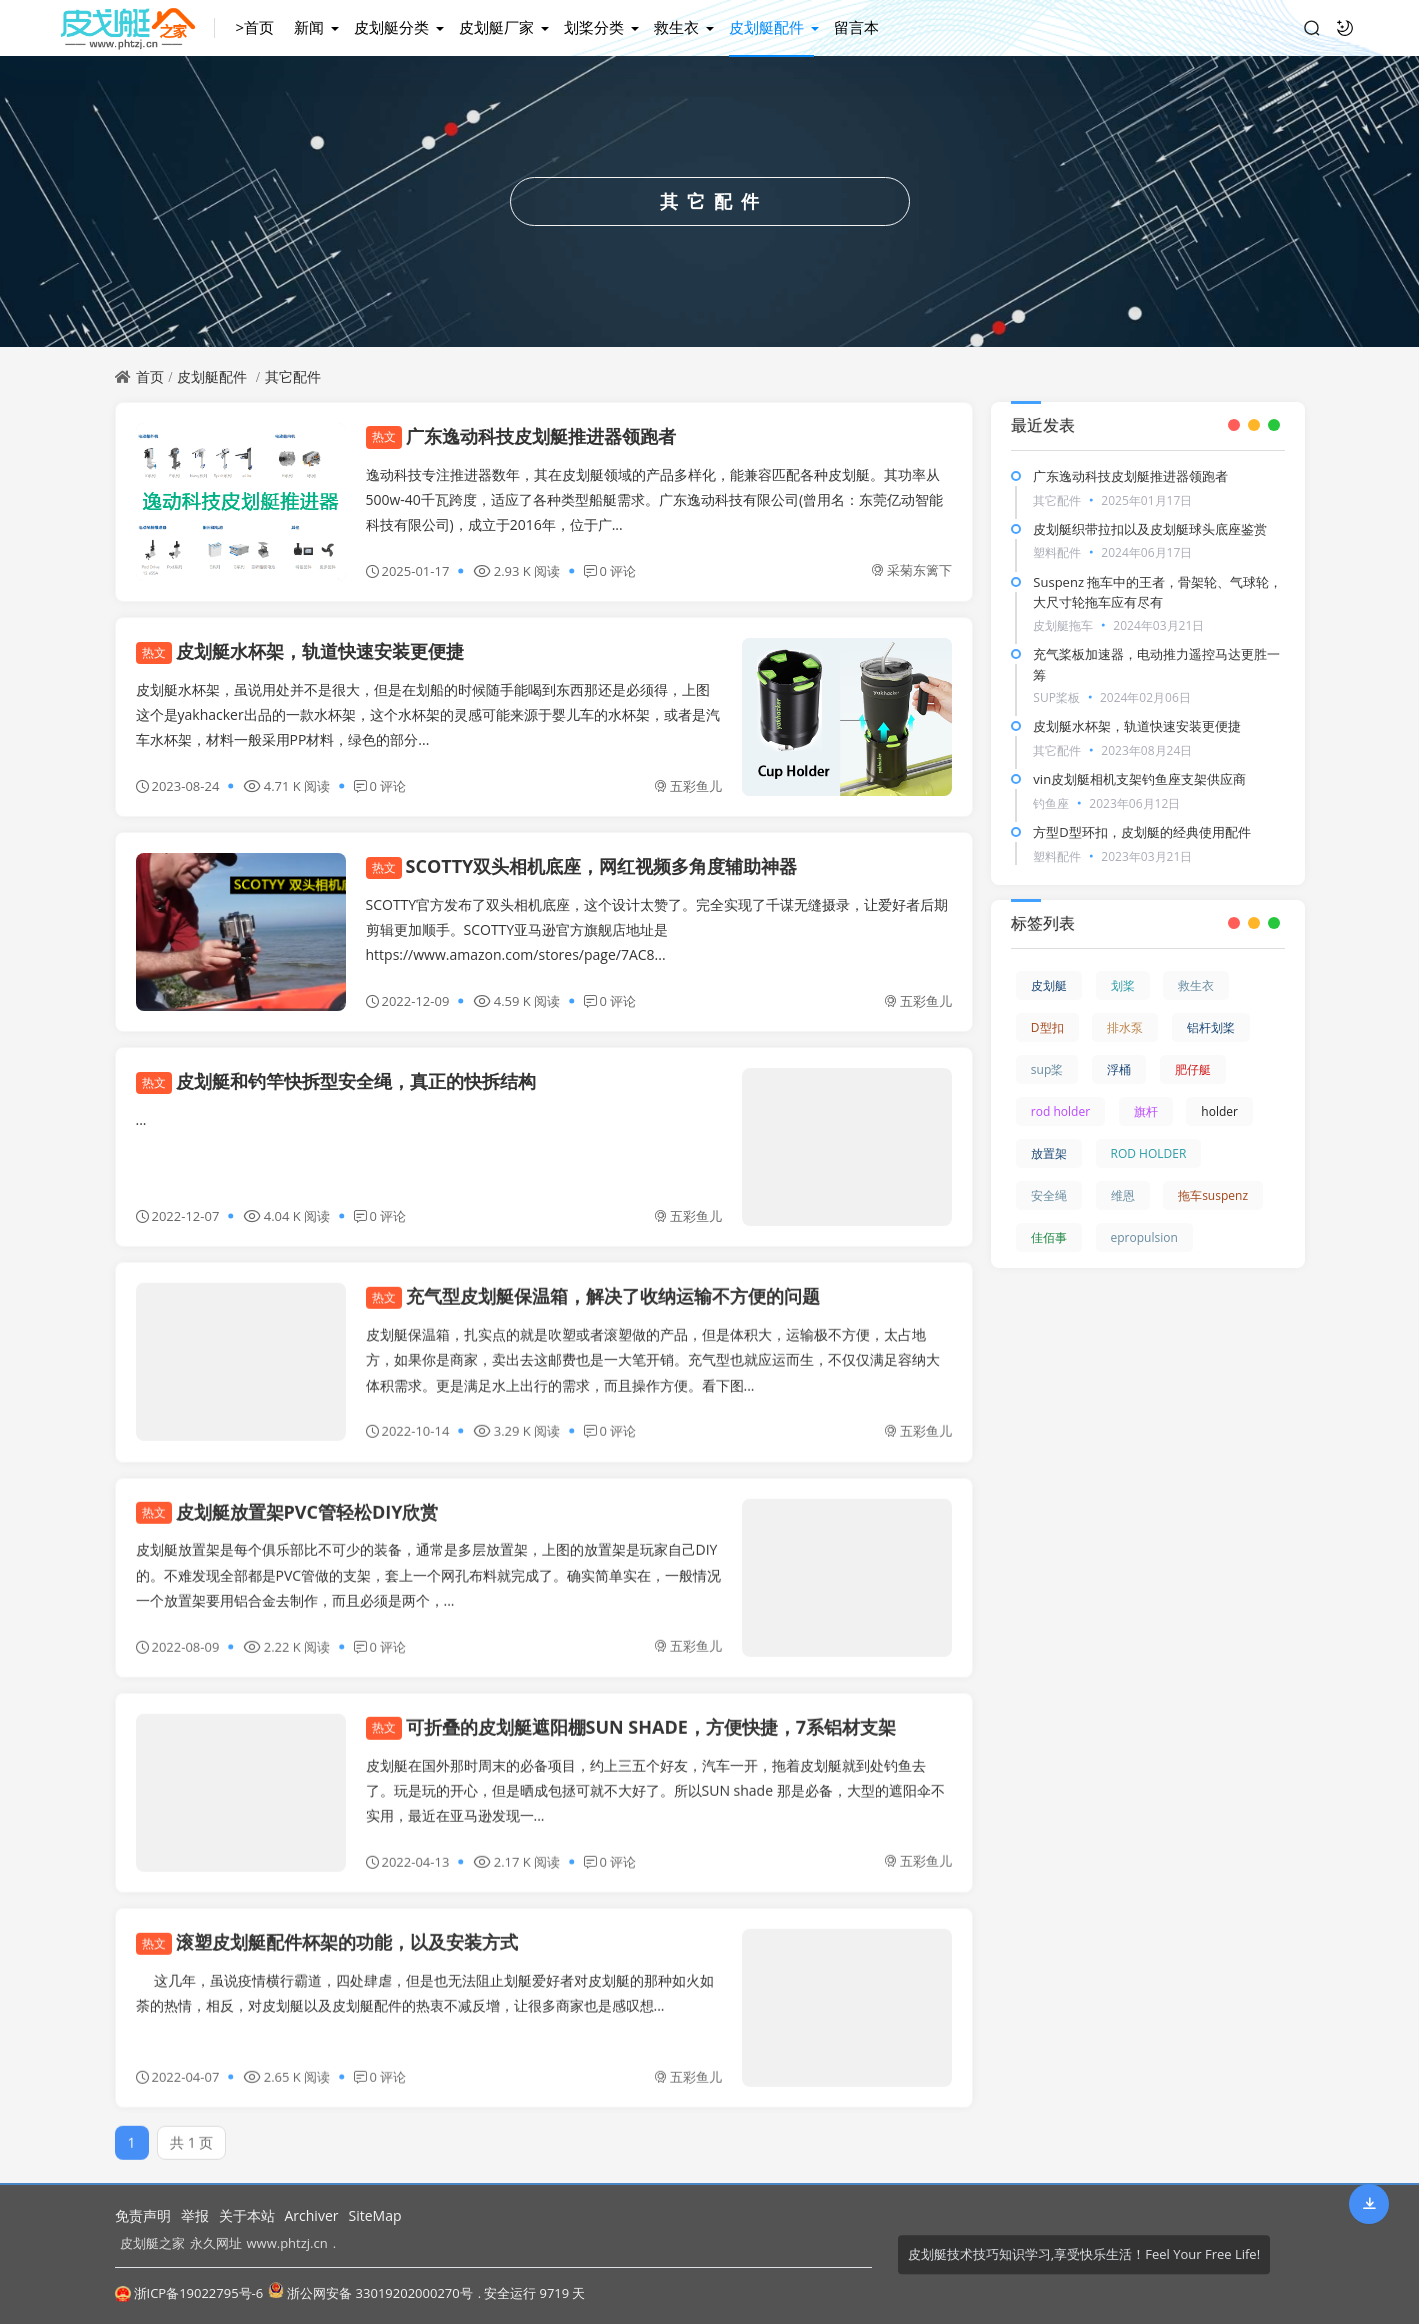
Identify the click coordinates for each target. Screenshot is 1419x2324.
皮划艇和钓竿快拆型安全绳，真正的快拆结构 (336, 1081)
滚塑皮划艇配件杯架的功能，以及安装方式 (327, 1930)
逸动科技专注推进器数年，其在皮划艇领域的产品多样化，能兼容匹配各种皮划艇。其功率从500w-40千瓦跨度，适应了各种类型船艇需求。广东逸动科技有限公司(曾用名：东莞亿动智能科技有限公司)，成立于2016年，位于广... (655, 499)
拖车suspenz (1213, 1195)
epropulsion (1144, 1237)
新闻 (309, 27)
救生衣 (676, 27)
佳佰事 (1049, 1237)
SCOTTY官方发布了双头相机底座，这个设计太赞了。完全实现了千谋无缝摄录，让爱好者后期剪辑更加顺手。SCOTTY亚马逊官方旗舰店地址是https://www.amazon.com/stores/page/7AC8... (657, 929)
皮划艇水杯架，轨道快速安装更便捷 (300, 651)
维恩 (1123, 1195)
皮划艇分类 (391, 27)
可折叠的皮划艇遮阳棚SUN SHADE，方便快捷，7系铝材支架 (631, 1715)
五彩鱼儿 (688, 786)
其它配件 (293, 376)
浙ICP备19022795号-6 (189, 2293)
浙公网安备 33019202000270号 (370, 2292)
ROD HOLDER (1149, 1153)
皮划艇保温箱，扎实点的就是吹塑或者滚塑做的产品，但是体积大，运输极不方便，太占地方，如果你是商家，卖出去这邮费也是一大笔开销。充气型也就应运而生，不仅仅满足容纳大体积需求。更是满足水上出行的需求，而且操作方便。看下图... (653, 1347)
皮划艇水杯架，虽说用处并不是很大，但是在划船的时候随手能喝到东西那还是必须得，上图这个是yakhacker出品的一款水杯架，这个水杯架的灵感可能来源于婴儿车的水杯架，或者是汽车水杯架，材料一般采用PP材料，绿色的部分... (428, 714)
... (141, 1119)
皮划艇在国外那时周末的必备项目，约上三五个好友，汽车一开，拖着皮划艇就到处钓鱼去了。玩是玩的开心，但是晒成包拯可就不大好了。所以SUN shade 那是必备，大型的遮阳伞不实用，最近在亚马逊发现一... (655, 1778)
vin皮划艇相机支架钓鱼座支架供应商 (1139, 779)
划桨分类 (594, 27)
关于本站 (247, 2215)
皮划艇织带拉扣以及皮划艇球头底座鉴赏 (1150, 529)
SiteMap (374, 2215)
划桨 (1123, 985)
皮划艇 (1049, 985)
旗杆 (1146, 1111)
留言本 (856, 27)
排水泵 (1125, 1027)
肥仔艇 (1193, 1069)
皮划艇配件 (766, 27)
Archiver (312, 2215)
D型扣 (1047, 1027)
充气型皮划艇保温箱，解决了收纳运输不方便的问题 (593, 1285)
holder (1219, 1111)
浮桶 (1119, 1069)
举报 (195, 2215)
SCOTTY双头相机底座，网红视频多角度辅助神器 (582, 866)
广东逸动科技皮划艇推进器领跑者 (521, 436)
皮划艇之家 (152, 2243)
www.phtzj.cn (287, 2243)
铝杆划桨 (1211, 1027)
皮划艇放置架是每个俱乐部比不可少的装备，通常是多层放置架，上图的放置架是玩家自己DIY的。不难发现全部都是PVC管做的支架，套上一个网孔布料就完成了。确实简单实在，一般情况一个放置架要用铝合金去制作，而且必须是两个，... (429, 1563)
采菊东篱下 (911, 570)
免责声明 (143, 2215)
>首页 (254, 27)
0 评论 (610, 571)
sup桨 (1047, 1069)
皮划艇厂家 (496, 27)
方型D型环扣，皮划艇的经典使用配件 (1141, 832)
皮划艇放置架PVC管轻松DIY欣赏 (287, 1500)
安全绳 (1049, 1195)
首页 (150, 376)
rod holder (1060, 1111)
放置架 (1049, 1153)
